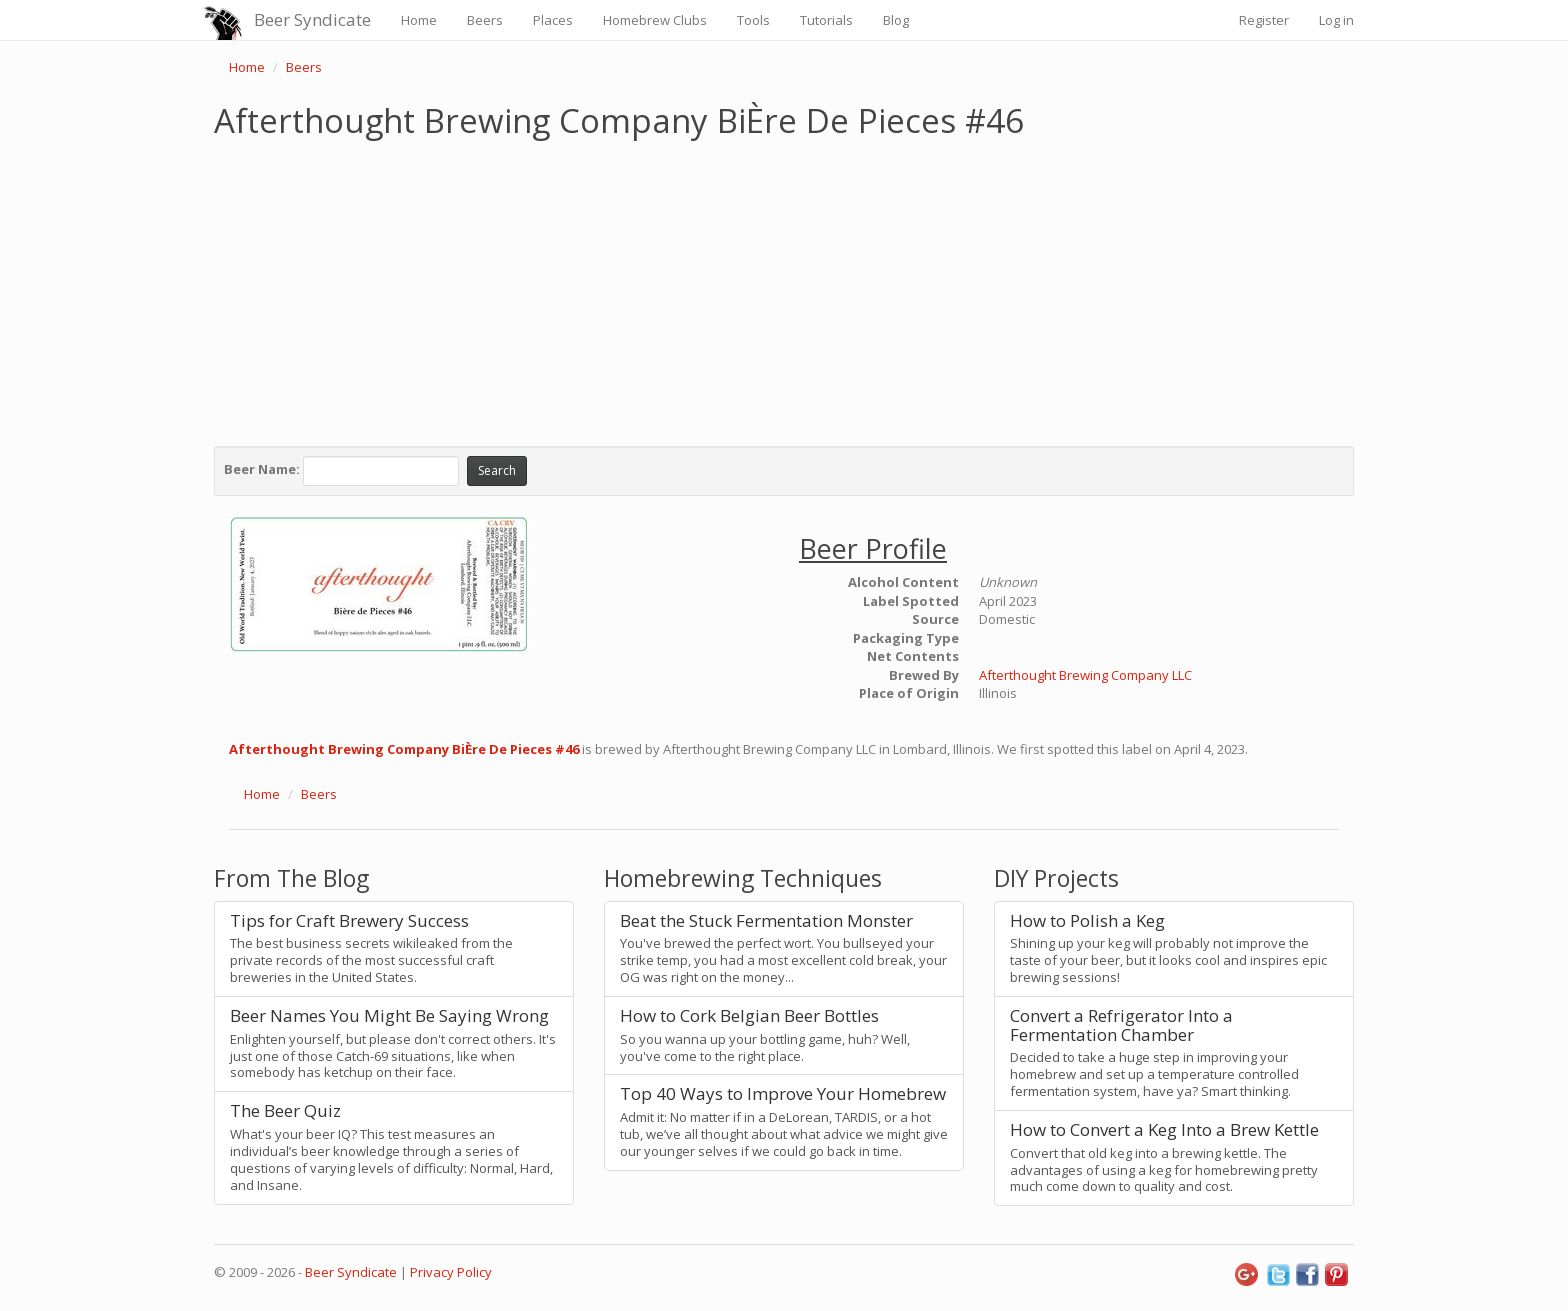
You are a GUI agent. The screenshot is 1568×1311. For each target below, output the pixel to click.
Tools (753, 20)
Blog (896, 20)
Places (553, 20)
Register (1264, 20)
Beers (485, 20)
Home (419, 20)
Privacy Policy (451, 1272)
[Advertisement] (784, 288)
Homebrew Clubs (655, 20)
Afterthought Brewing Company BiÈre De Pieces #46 (404, 749)
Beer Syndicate (312, 19)
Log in (1336, 20)
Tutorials (826, 20)
